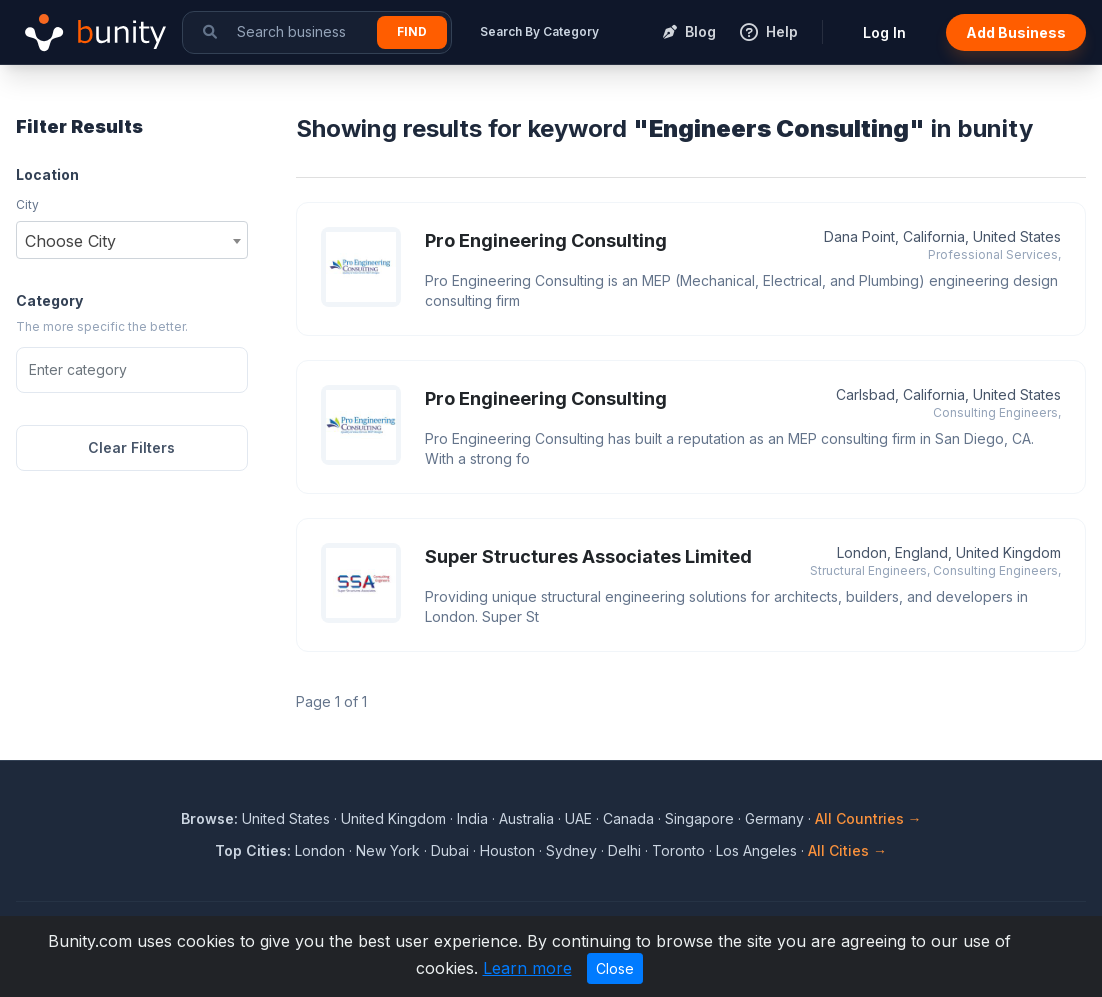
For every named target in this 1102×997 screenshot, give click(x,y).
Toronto (678, 850)
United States (286, 818)
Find (412, 31)
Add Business (1016, 32)
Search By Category (539, 31)
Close (615, 968)
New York (388, 850)
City (27, 204)
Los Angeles (756, 850)
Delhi (624, 850)
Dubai (450, 850)
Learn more (527, 968)
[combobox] (132, 240)
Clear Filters (131, 447)
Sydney (571, 850)
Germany (774, 818)
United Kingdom (393, 818)
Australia (526, 818)
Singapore (699, 818)
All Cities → (847, 850)
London (320, 850)
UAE (578, 818)
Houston (507, 850)
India (472, 818)
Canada (628, 818)
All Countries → (868, 818)
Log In (884, 32)
